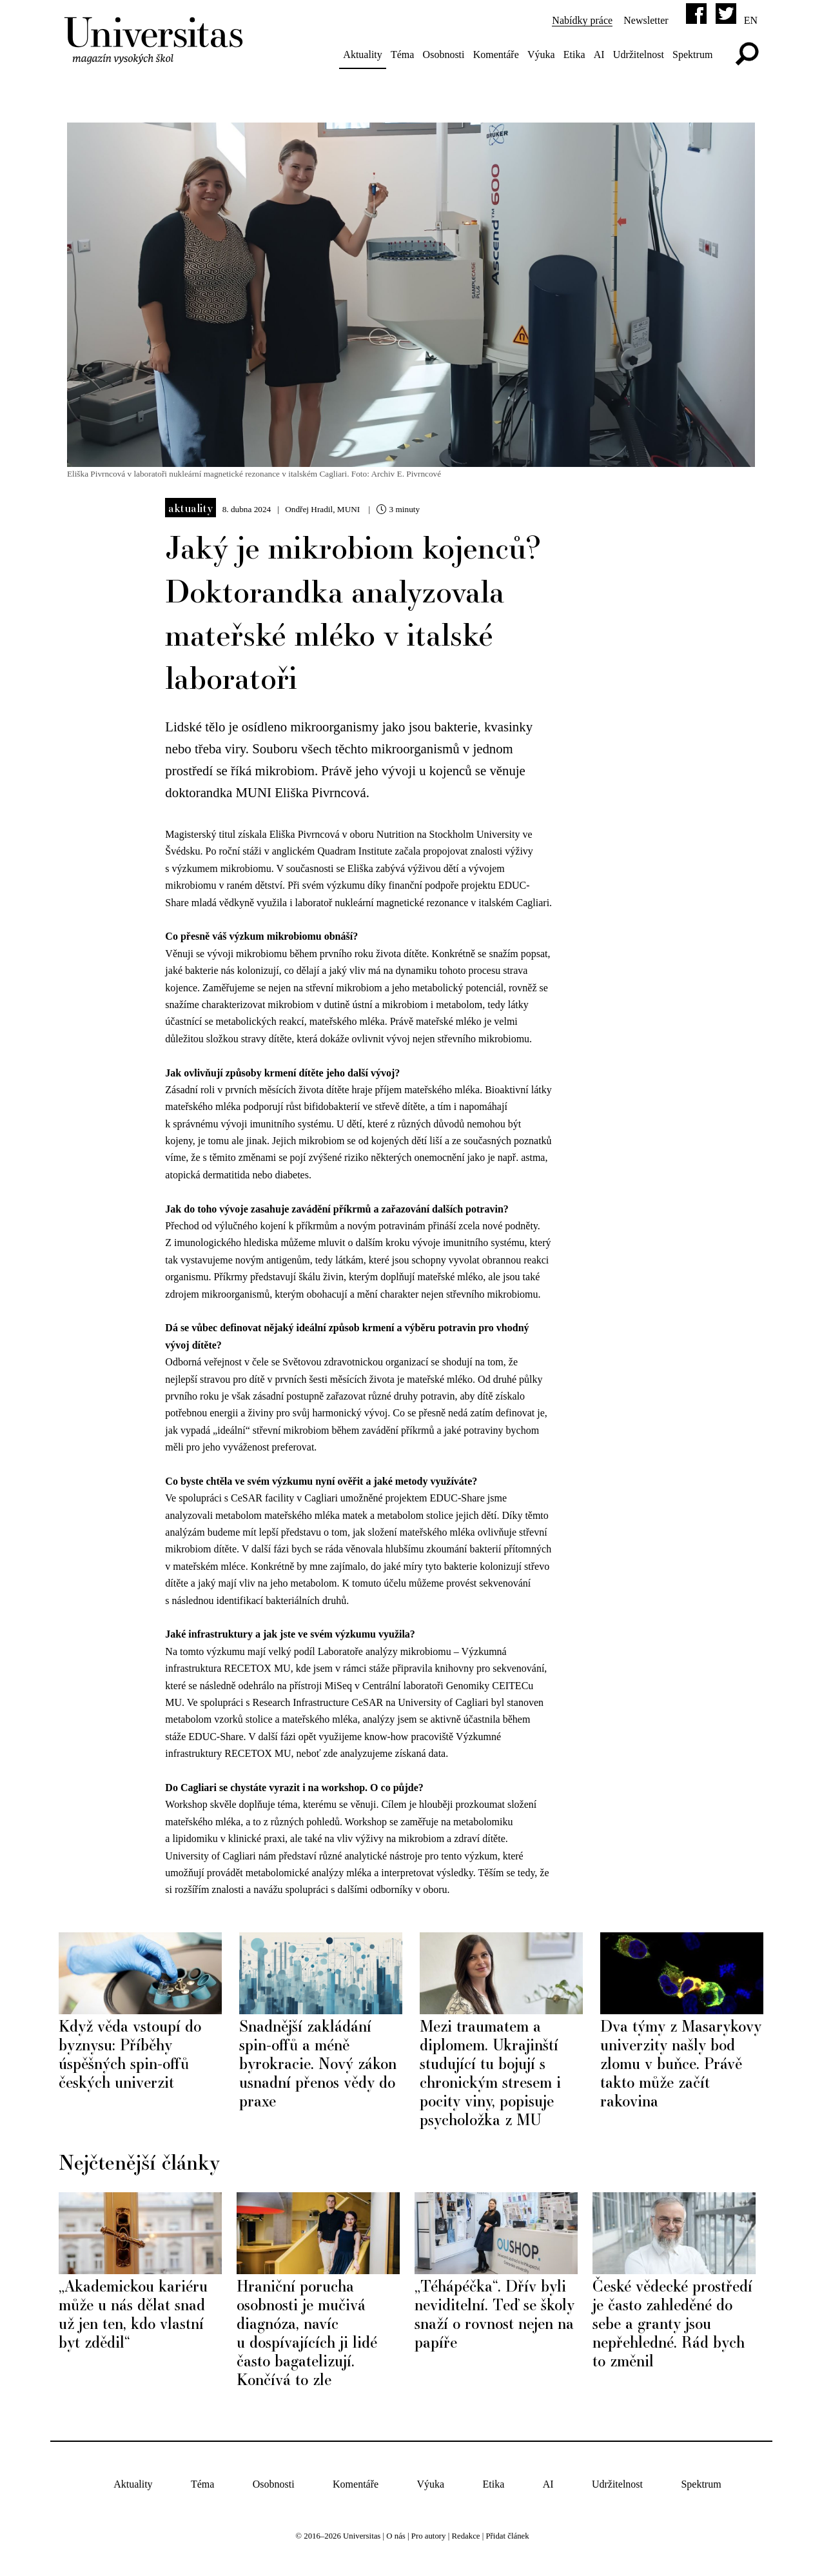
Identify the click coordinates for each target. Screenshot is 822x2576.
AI (597, 54)
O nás (396, 2534)
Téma (401, 54)
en (749, 20)
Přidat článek (507, 2534)
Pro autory (428, 2534)
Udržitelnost (637, 54)
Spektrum (691, 54)
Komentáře (495, 54)
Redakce (465, 2534)
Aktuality (361, 54)
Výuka (540, 54)
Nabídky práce (581, 20)
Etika (573, 54)
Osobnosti (443, 54)
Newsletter (645, 20)
